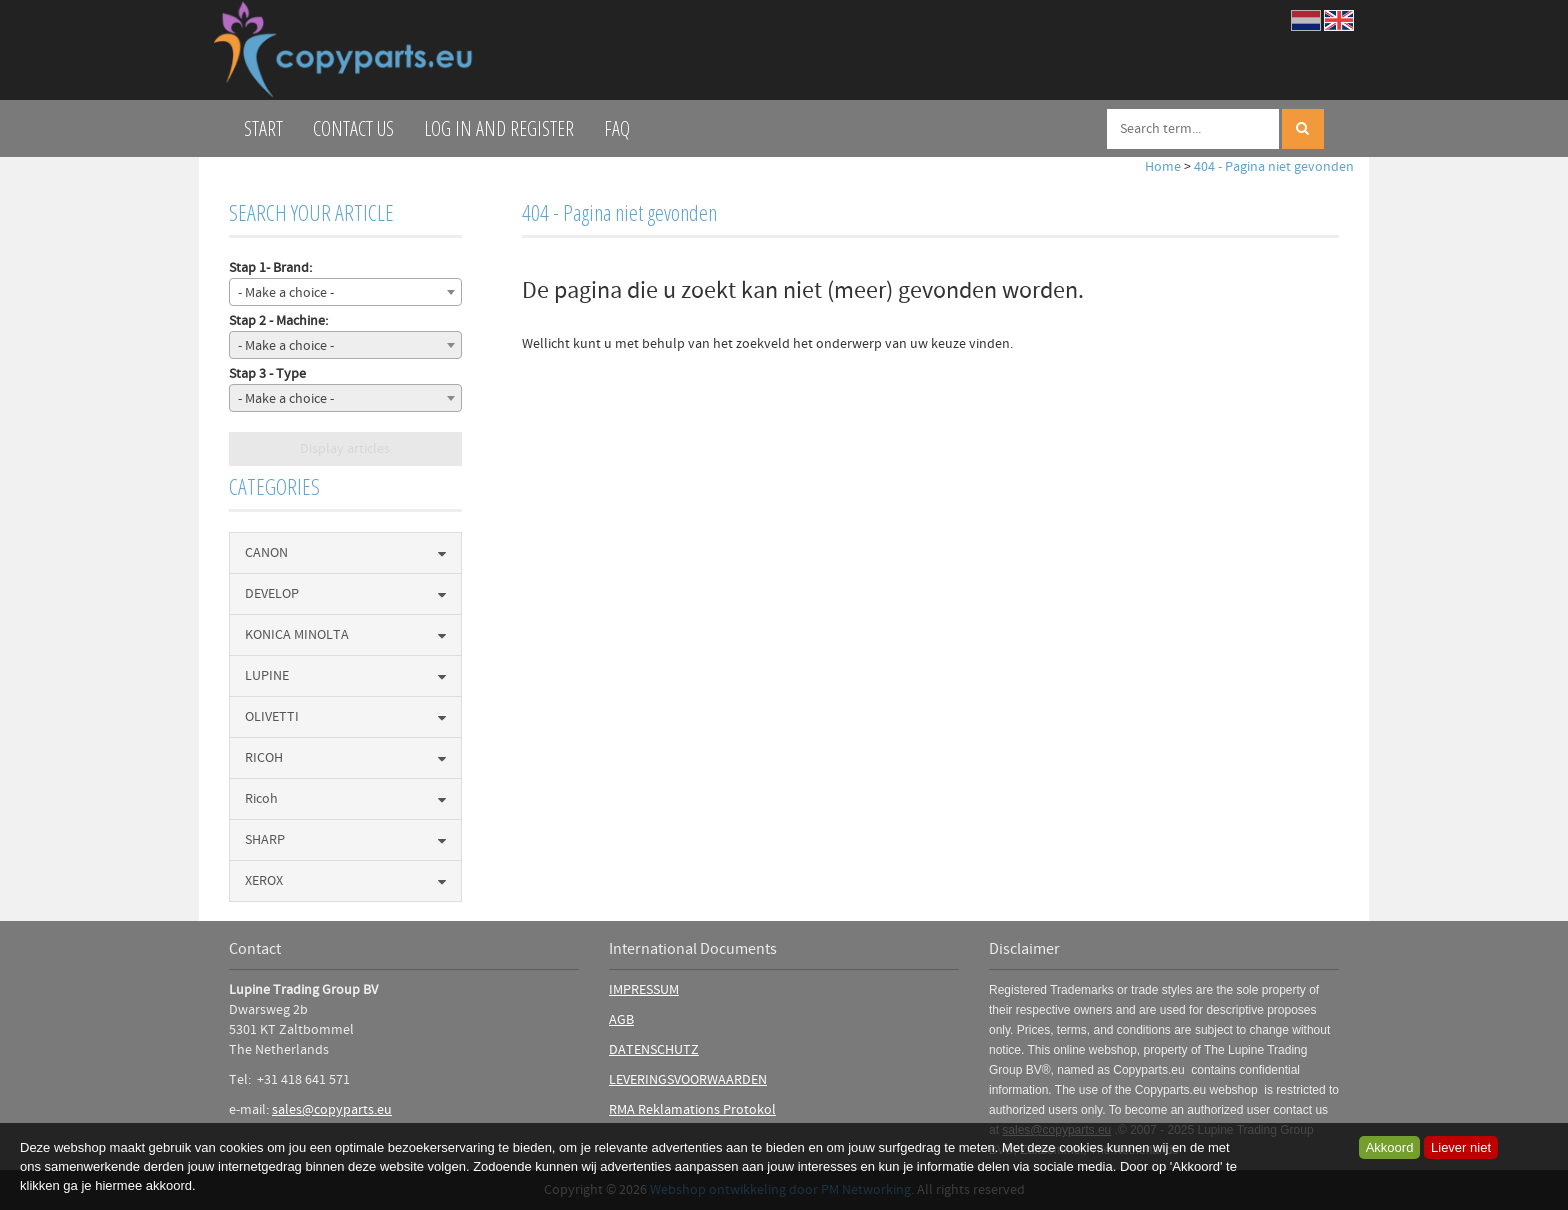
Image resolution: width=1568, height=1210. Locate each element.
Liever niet (1461, 1147)
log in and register (499, 128)
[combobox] (345, 292)
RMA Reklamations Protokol (692, 1110)
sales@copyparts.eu (332, 1110)
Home (1163, 167)
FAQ (617, 128)
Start (263, 128)
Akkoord (1390, 1147)
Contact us (353, 128)
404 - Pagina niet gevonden (1274, 167)
